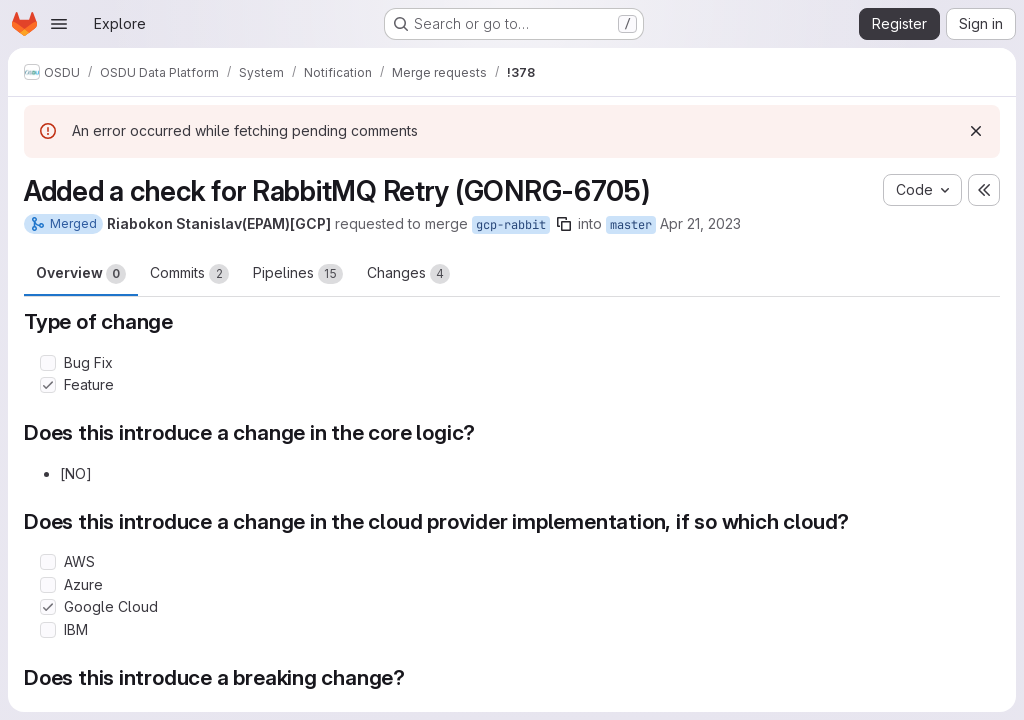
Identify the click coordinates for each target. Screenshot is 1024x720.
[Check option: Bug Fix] (48, 363)
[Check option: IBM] (48, 630)
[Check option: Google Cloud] (48, 607)
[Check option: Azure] (48, 585)
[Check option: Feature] (48, 385)
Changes (408, 274)
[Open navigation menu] (59, 24)
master (631, 225)
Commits (189, 274)
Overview (81, 274)
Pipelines (298, 274)
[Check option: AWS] (48, 562)
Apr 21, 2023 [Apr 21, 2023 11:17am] (700, 223)
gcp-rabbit (511, 225)
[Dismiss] (976, 131)
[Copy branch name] (564, 224)
